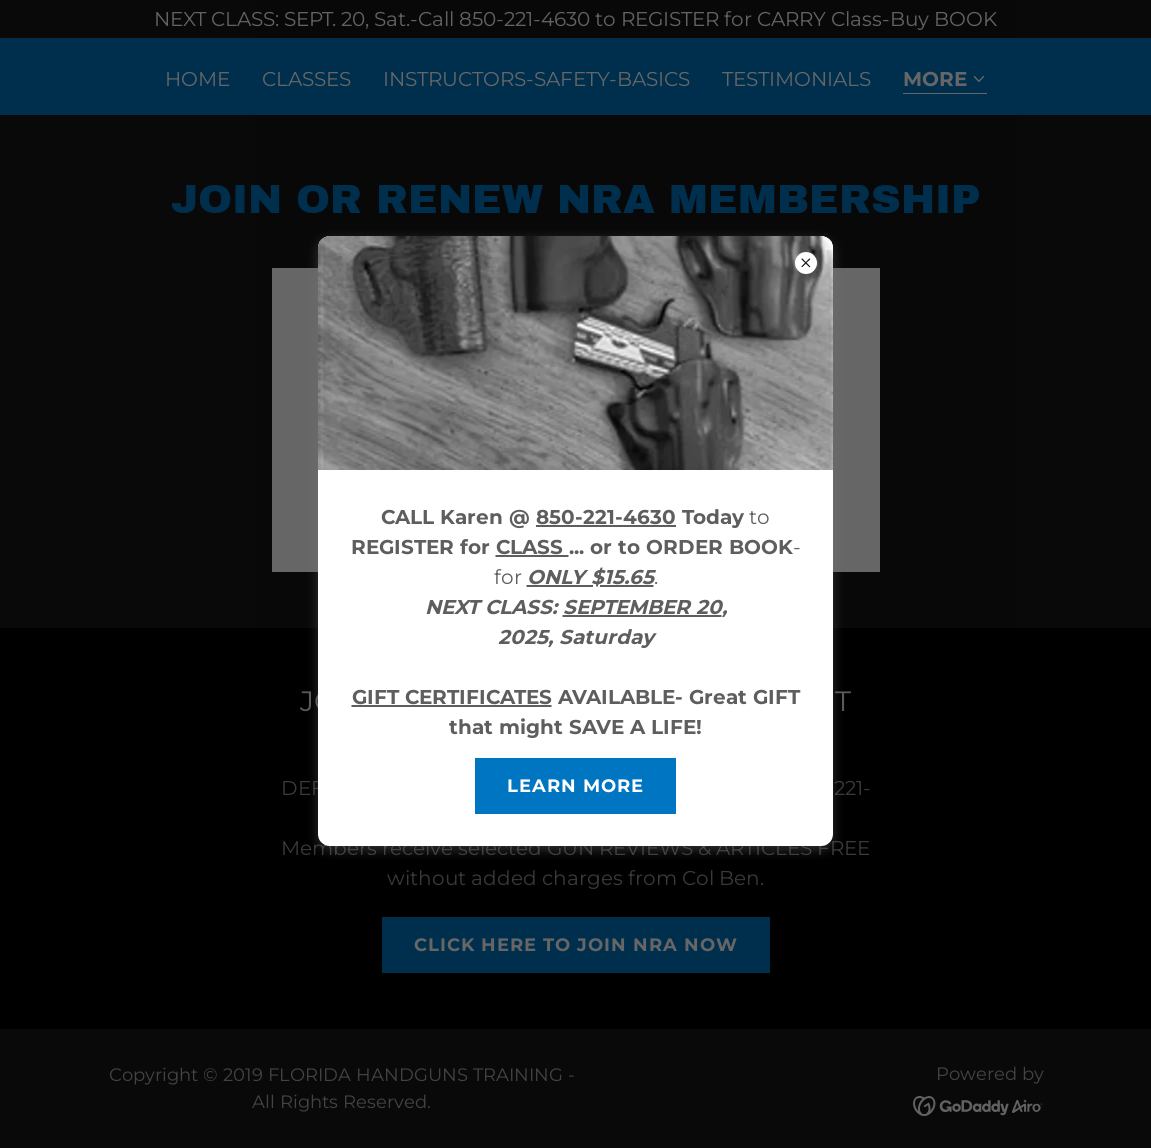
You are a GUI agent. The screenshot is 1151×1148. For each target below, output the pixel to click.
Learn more (575, 786)
